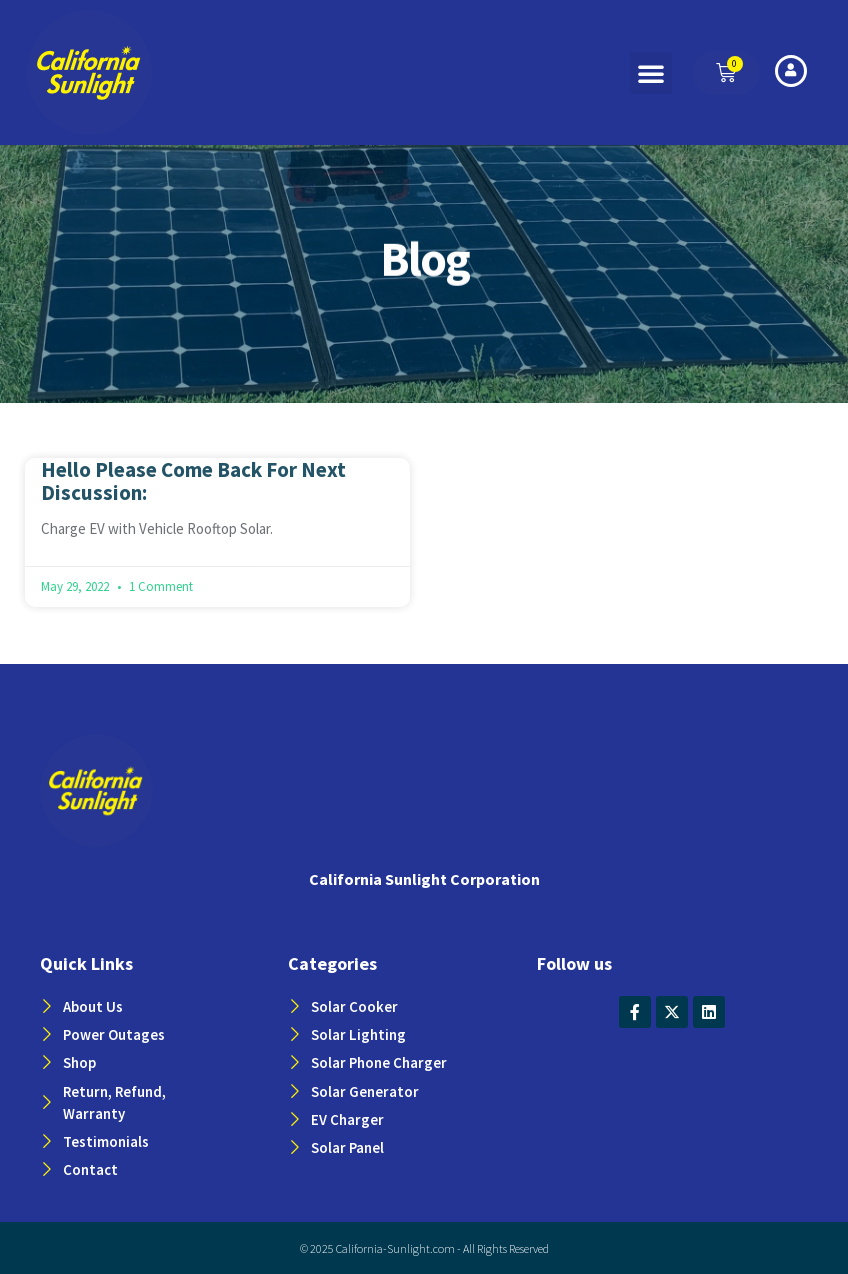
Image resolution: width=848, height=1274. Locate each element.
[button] (651, 73)
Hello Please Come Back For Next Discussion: (193, 481)
